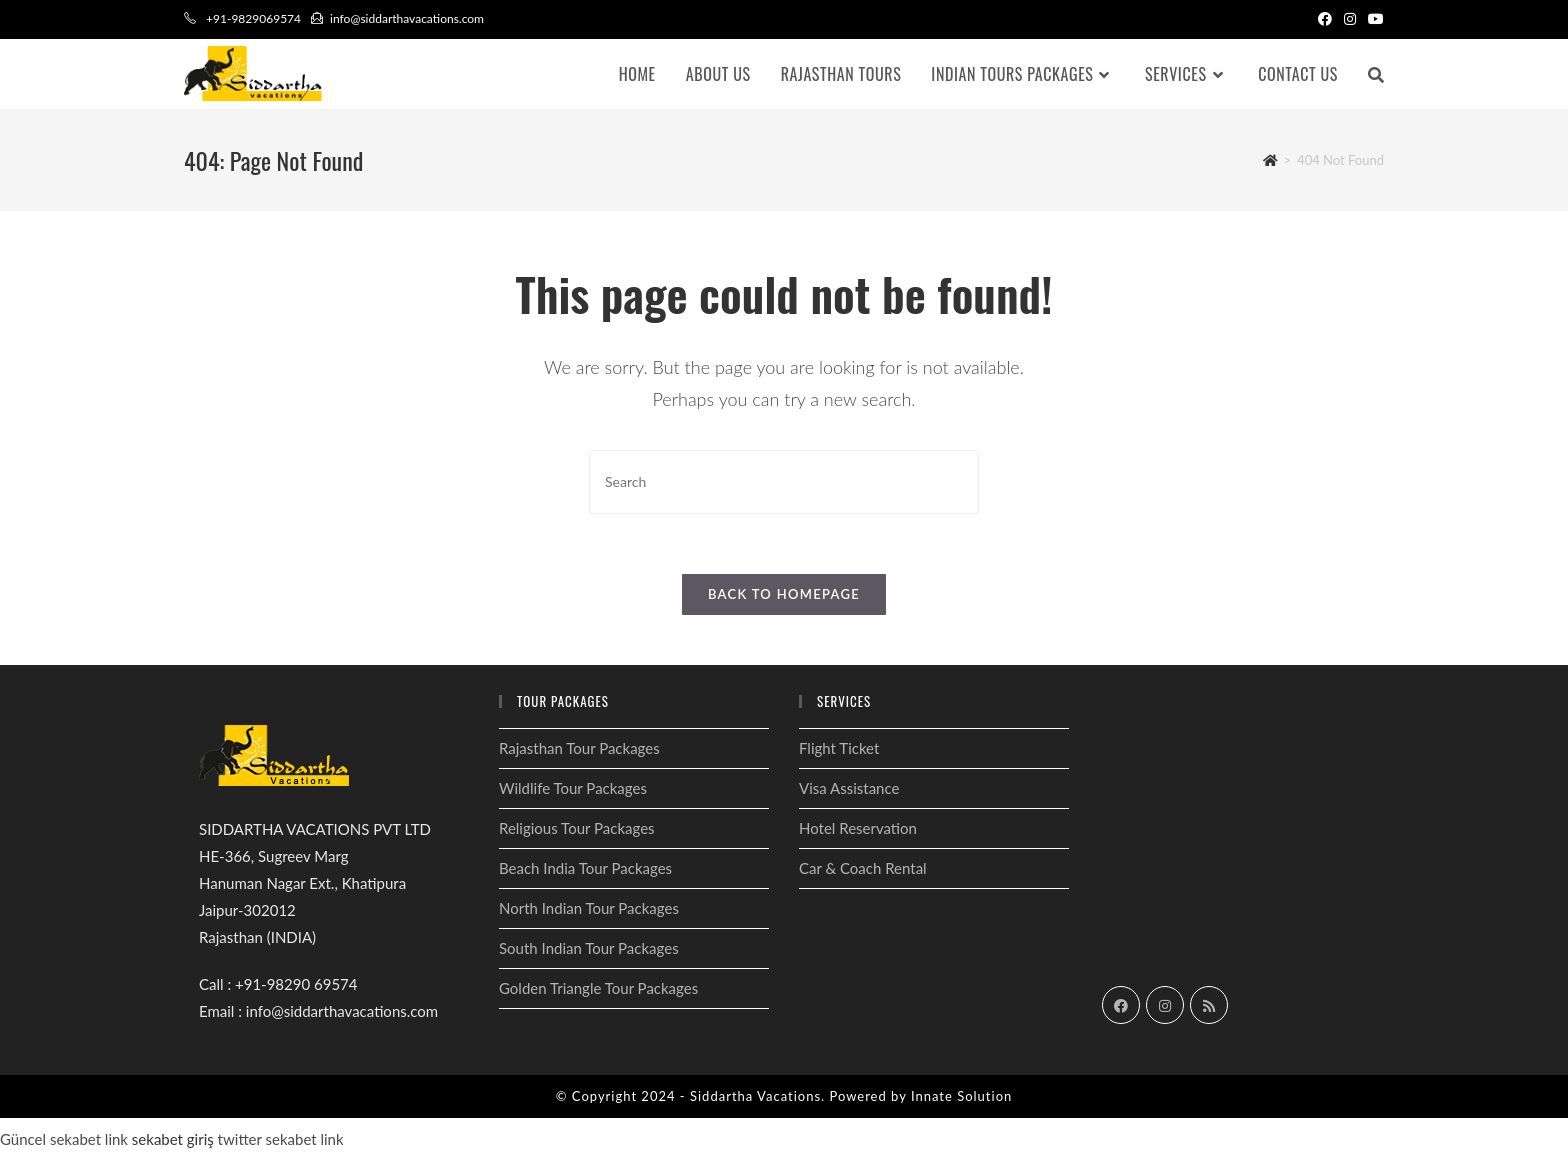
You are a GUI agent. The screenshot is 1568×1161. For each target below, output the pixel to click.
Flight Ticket (839, 748)
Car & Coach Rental (863, 868)
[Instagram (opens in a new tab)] (1350, 19)
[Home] (1270, 160)
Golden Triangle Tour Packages (598, 988)
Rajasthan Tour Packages (579, 748)
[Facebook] (1121, 1005)
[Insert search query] (784, 481)
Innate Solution (961, 1096)
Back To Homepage (784, 594)
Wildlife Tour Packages (573, 788)
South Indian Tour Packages (589, 948)
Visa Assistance (849, 788)
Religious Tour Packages (577, 828)
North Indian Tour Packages (589, 908)
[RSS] (1209, 1005)
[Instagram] (1165, 1005)
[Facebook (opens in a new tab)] (1325, 19)
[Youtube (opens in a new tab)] (1373, 19)
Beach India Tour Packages (585, 868)
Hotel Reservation (858, 828)
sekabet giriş (173, 1139)
